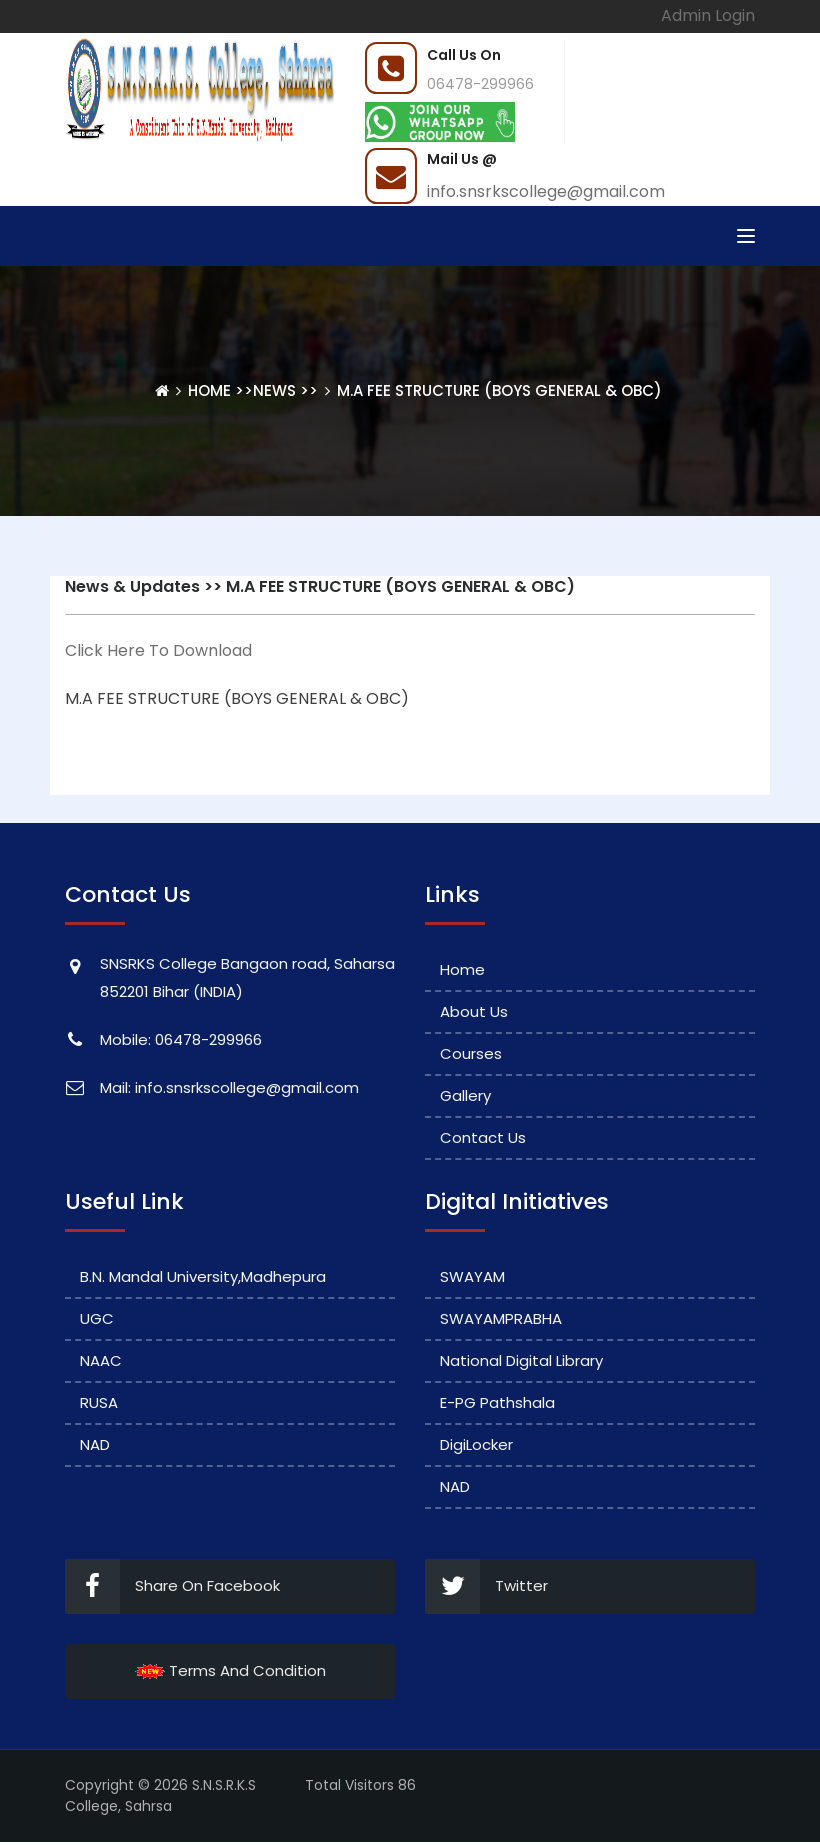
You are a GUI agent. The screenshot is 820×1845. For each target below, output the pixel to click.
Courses (471, 1053)
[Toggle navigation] (746, 236)
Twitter (486, 1586)
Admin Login (708, 15)
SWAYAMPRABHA (501, 1318)
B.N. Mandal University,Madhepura (203, 1276)
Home (211, 390)
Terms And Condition (230, 1670)
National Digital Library (521, 1360)
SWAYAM (472, 1276)
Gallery (465, 1095)
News (274, 390)
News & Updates (132, 586)
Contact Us (483, 1137)
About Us (474, 1011)
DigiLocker (476, 1444)
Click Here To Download (158, 650)
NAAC (101, 1360)
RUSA (99, 1402)
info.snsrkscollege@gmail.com (546, 191)
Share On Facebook (172, 1586)
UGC (97, 1318)
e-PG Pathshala (497, 1402)
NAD (95, 1444)
